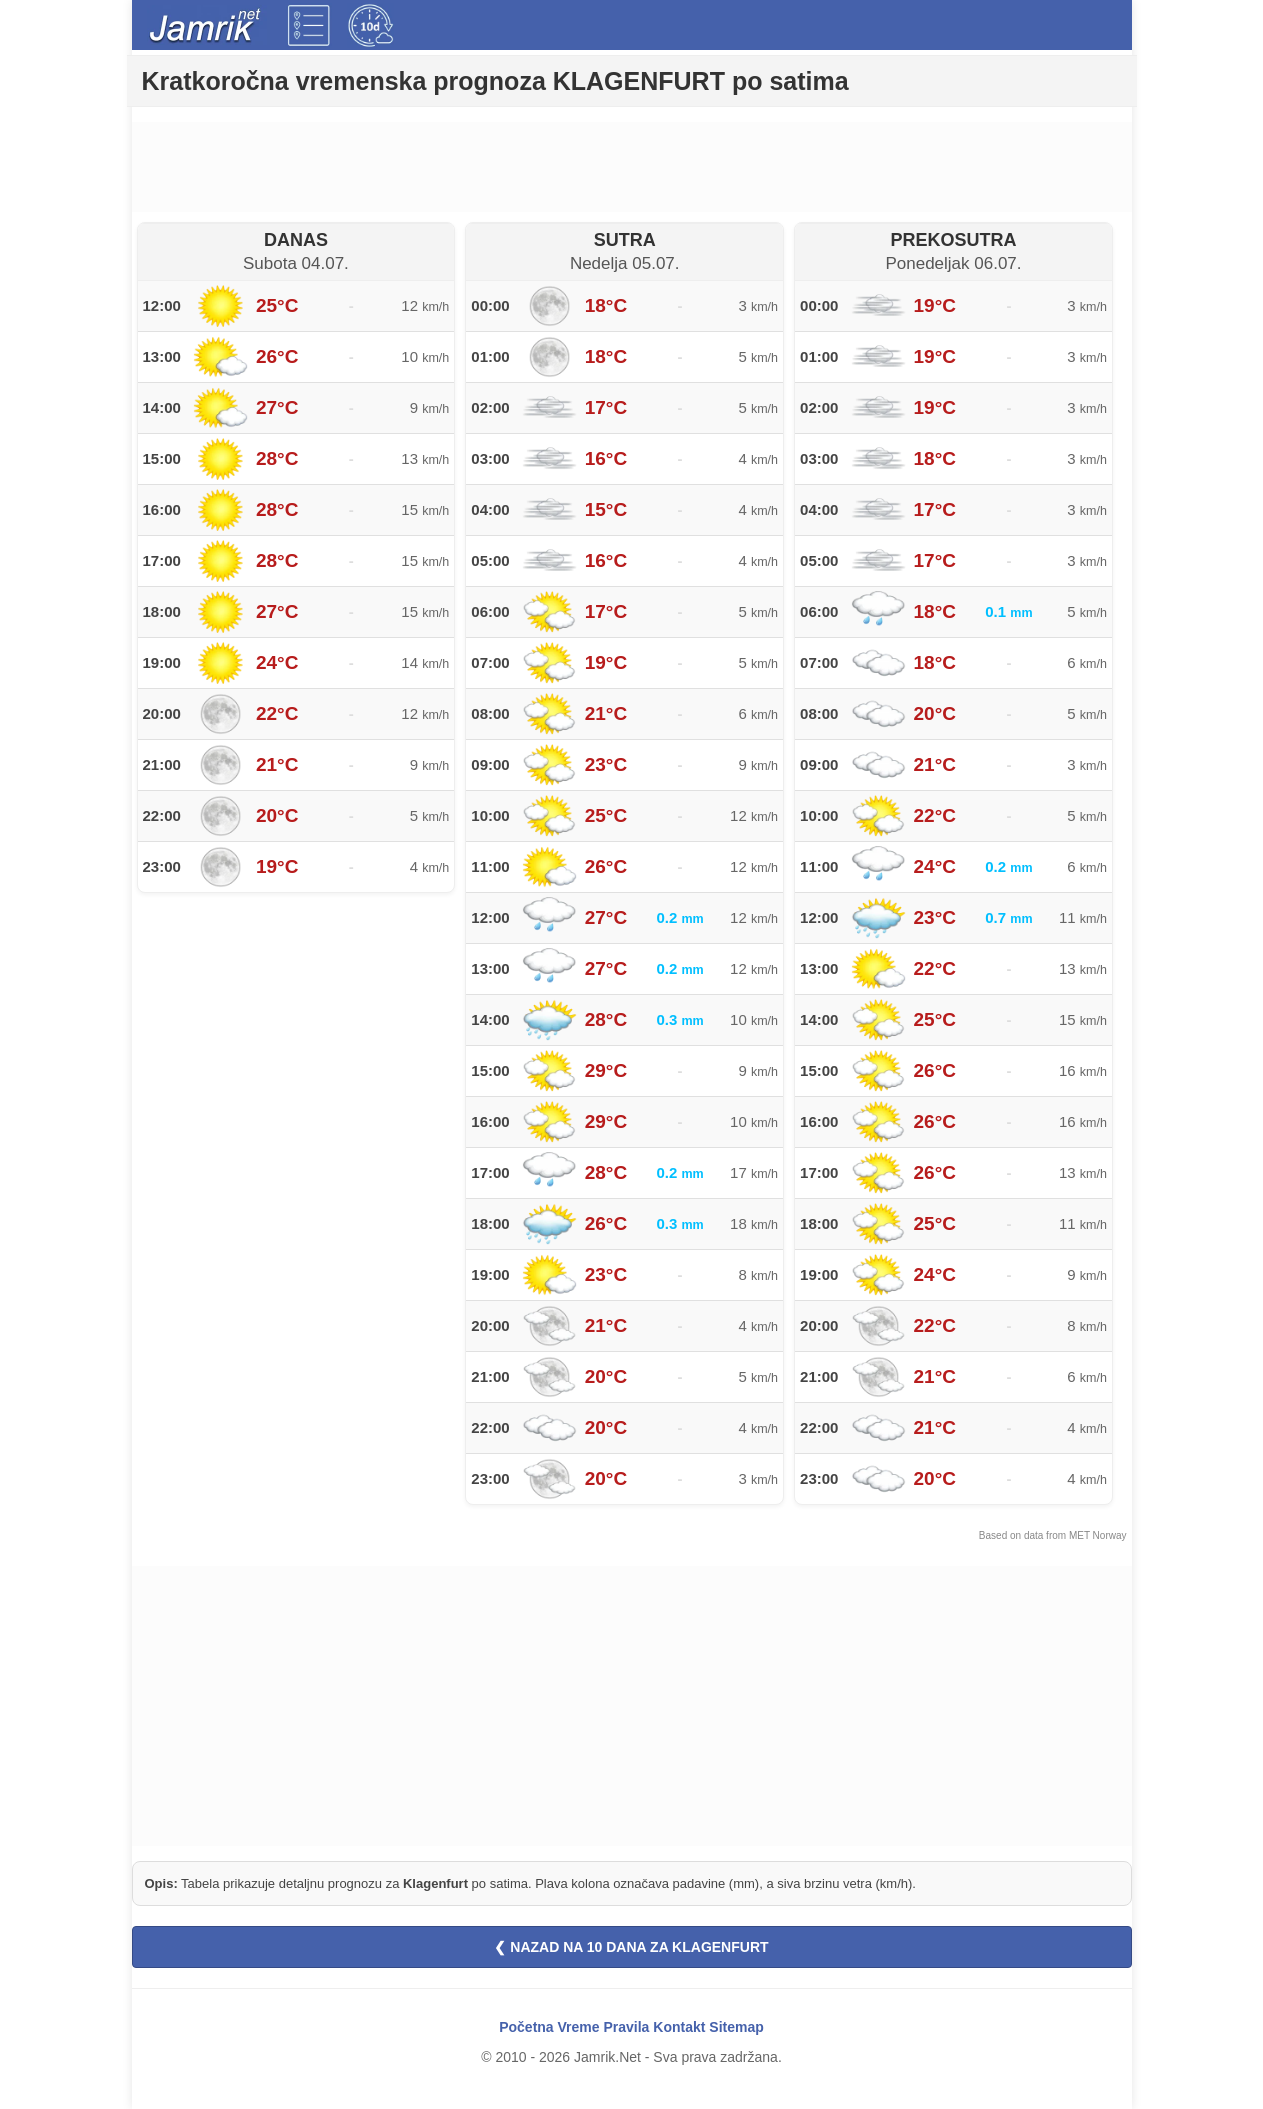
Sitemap (736, 2027)
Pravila (626, 2027)
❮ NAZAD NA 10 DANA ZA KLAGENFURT (631, 1947)
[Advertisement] (632, 167)
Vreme (579, 2027)
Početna (526, 2027)
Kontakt (679, 2027)
